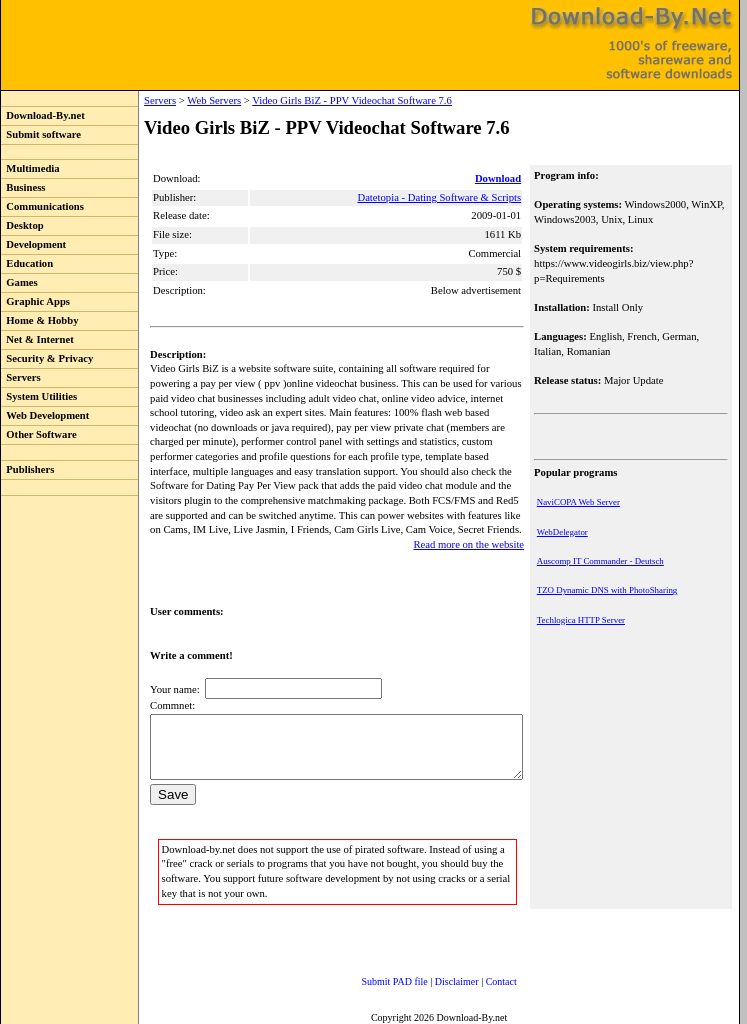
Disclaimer (437, 978)
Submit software (41, 134)
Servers (21, 377)
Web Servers (173, 100)
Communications (42, 206)
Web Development (45, 415)
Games (19, 282)
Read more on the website (470, 529)
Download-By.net (43, 115)
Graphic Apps (35, 301)
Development (33, 244)
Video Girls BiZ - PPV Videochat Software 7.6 (311, 100)
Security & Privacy (47, 358)
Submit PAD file (375, 978)
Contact (481, 978)
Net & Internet (37, 339)
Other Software (39, 434)
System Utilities (39, 396)
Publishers (27, 469)
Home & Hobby (40, 320)
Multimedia (30, 168)
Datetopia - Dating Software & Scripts (441, 197)
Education (27, 263)
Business (23, 187)
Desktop (22, 225)
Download (500, 178)
